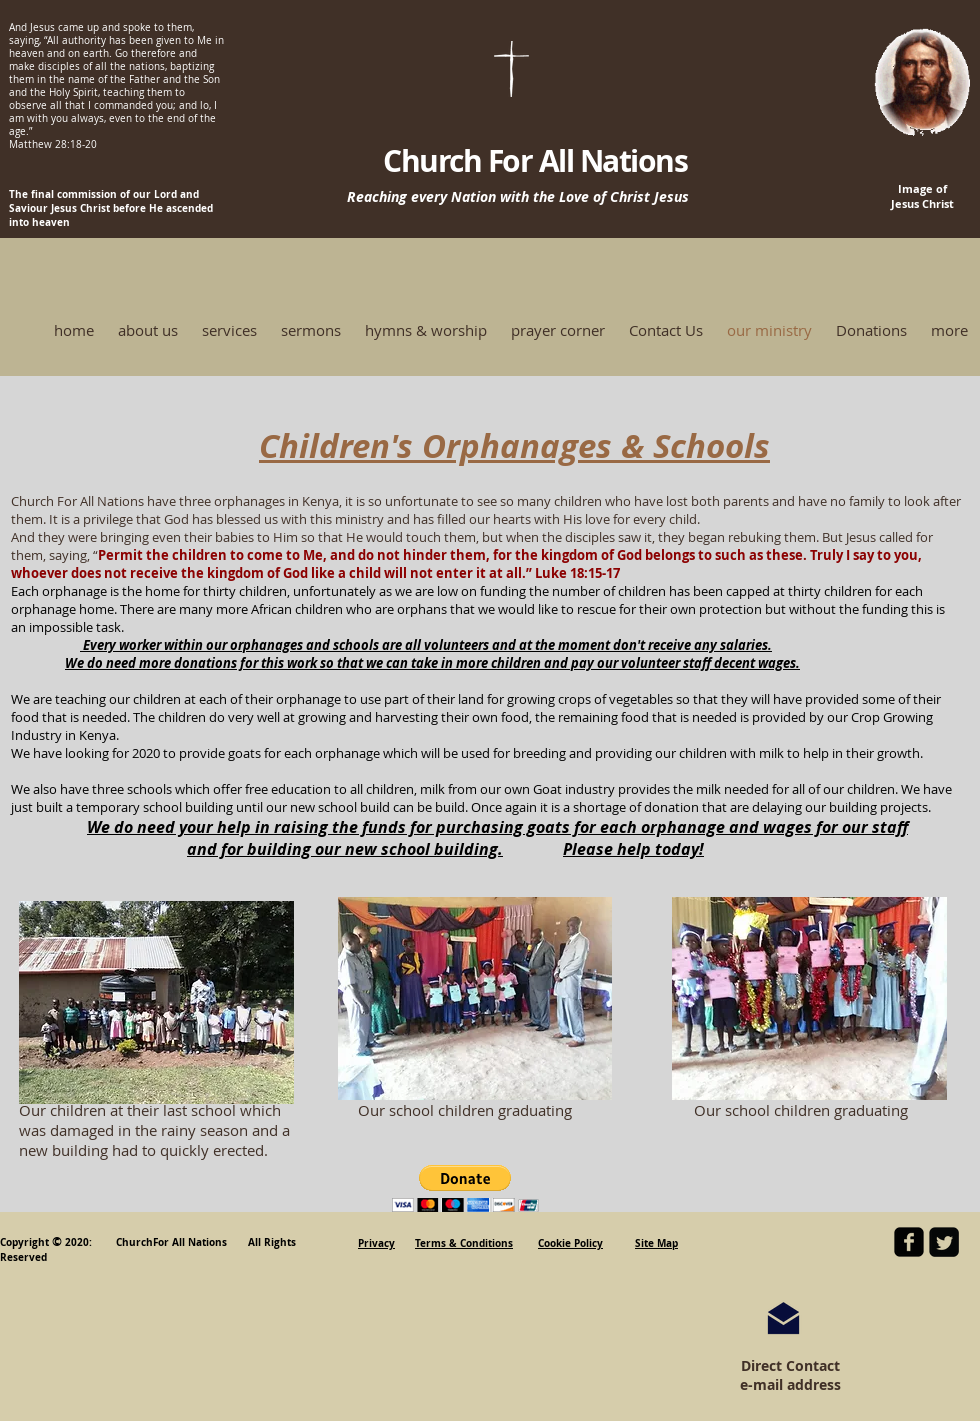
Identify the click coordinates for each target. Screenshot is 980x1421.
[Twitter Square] (944, 1242)
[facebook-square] (909, 1242)
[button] (465, 1188)
